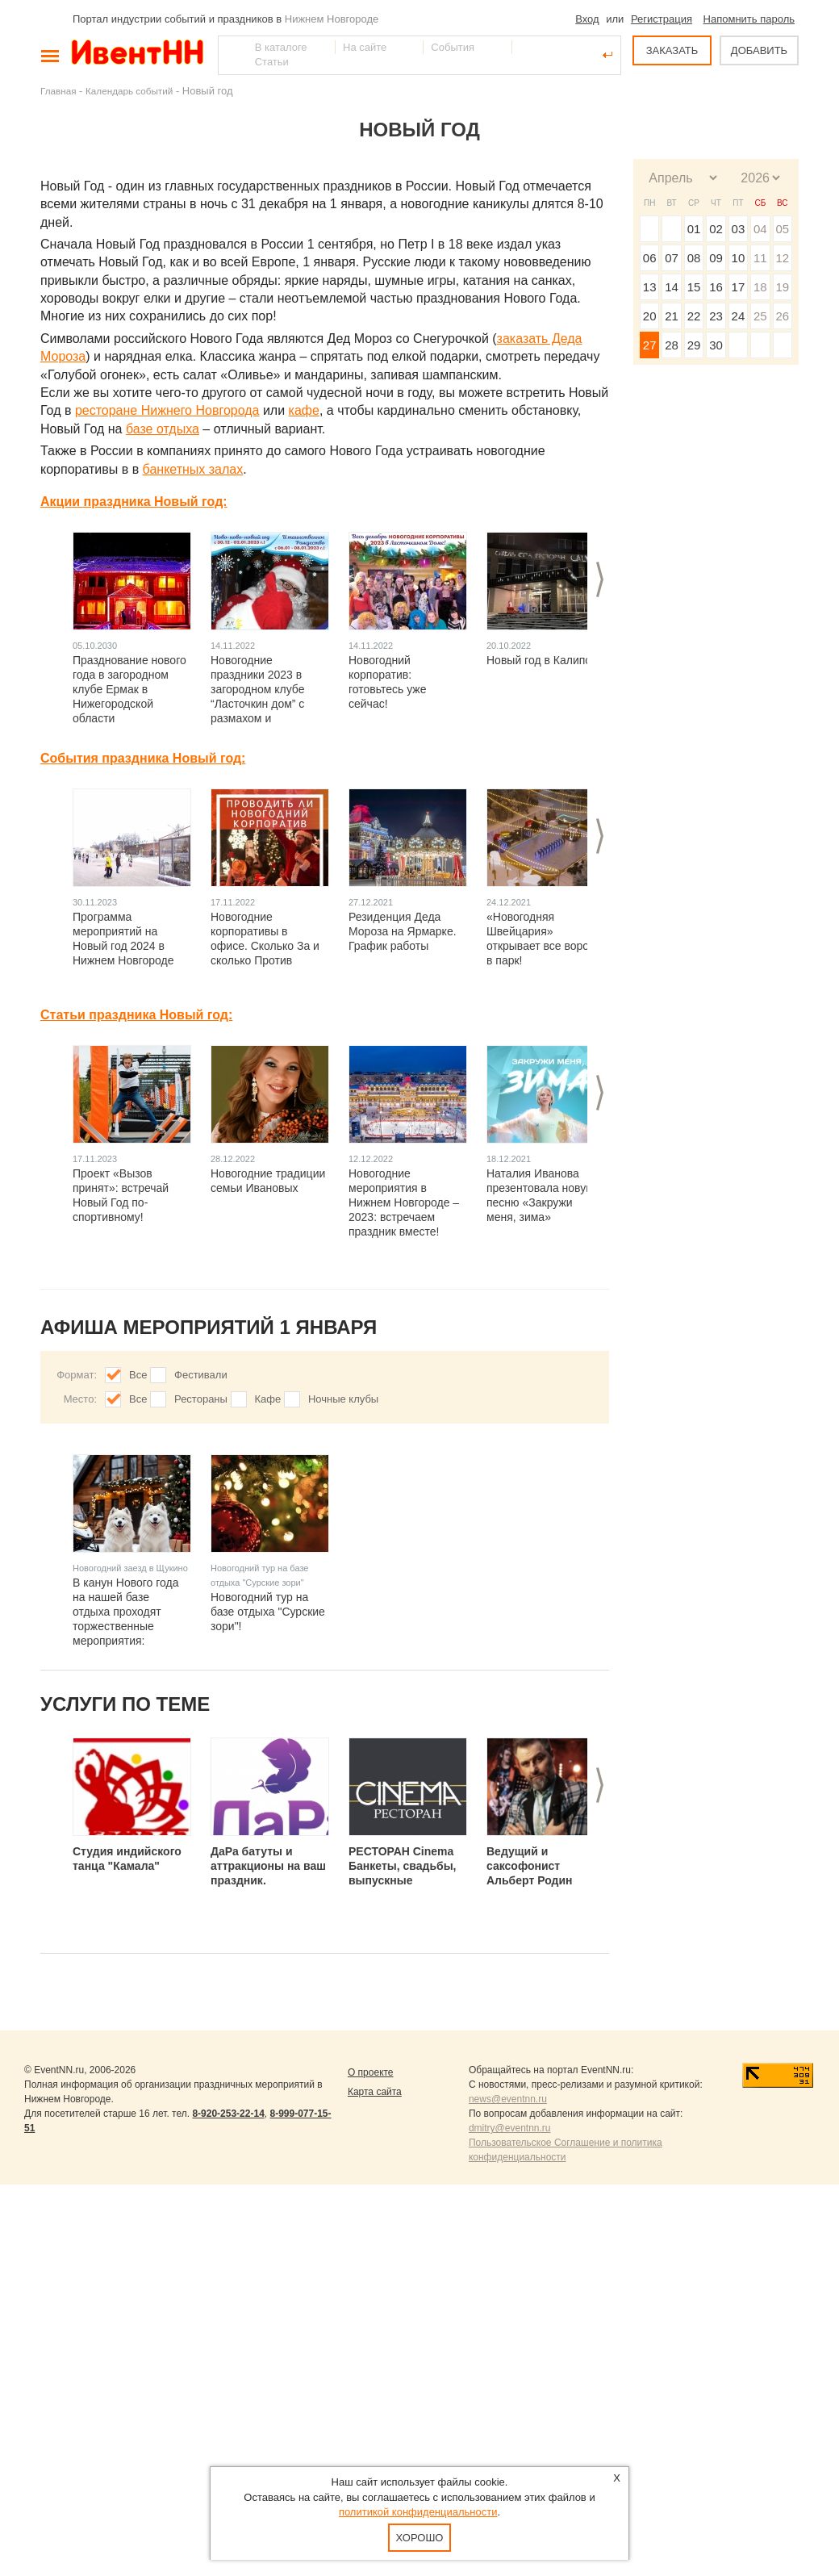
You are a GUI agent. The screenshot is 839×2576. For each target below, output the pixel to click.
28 (671, 345)
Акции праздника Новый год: (133, 501)
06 (650, 258)
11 (760, 258)
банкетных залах (193, 469)
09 (716, 258)
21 (671, 316)
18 (760, 287)
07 (671, 258)
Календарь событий (129, 91)
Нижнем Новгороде (332, 19)
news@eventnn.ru (508, 2099)
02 (716, 229)
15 (694, 287)
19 (782, 287)
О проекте (371, 2072)
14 (671, 287)
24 (738, 316)
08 (694, 258)
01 (694, 229)
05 (782, 229)
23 (716, 316)
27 (650, 345)
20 (650, 316)
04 (760, 229)
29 (694, 345)
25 (760, 316)
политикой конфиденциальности (418, 2512)
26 (782, 316)
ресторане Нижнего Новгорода (167, 410)
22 (694, 316)
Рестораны (200, 1399)
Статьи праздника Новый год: (136, 1015)
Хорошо (420, 2538)
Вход (587, 19)
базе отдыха (162, 429)
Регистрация (661, 19)
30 (716, 345)
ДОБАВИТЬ (759, 50)
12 (782, 258)
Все (138, 1375)
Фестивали (200, 1375)
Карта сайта (375, 2091)
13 (650, 287)
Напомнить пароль (749, 19)
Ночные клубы (343, 1399)
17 (738, 287)
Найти (231, 54)
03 (738, 229)
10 (738, 258)
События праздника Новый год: (142, 758)
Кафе (268, 1399)
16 (716, 287)
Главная (58, 91)
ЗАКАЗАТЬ (672, 50)
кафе (304, 410)
